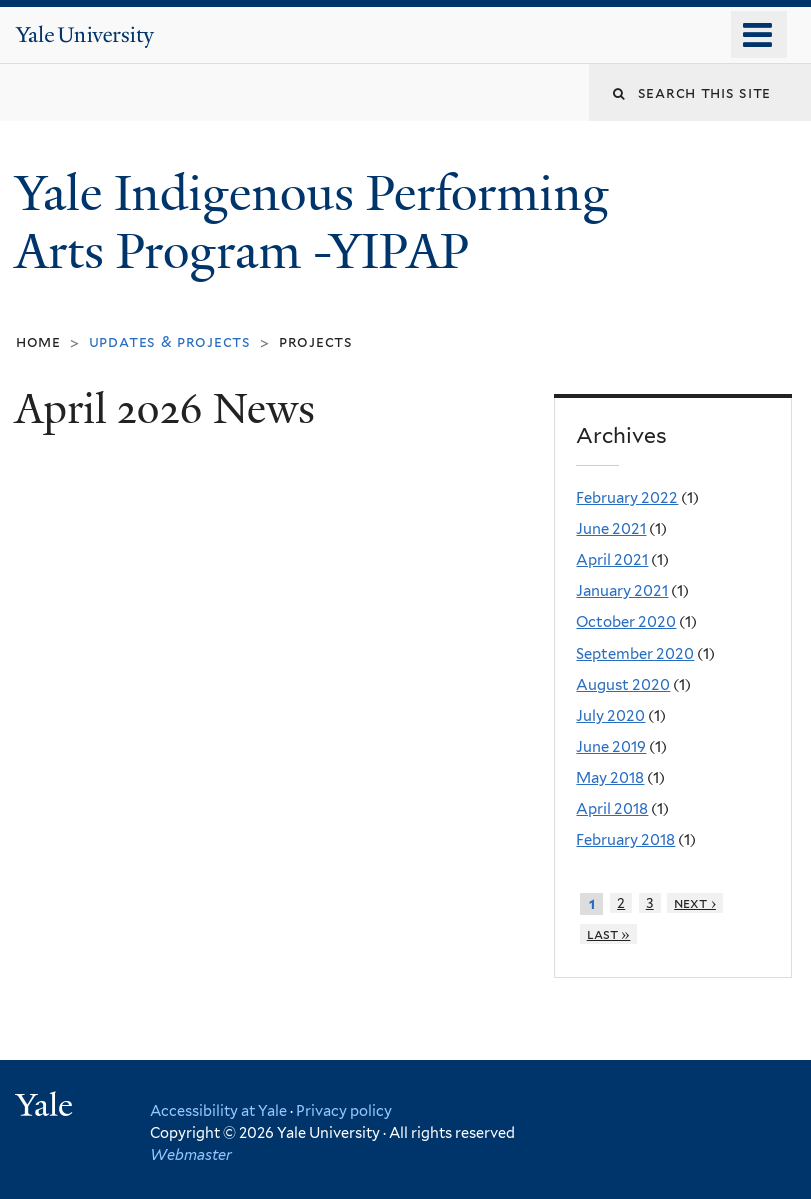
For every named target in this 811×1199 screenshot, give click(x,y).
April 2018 (612, 809)
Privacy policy (344, 1110)
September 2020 (635, 654)
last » (609, 934)
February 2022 (627, 498)
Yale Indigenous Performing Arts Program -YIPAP (312, 223)
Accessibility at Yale (218, 1110)
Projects (316, 341)
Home (38, 341)
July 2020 (610, 716)
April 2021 (612, 560)
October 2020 (626, 622)
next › (695, 903)
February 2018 (625, 840)
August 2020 (623, 685)
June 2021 (611, 529)
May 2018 (610, 778)
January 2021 (622, 591)
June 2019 (611, 747)
